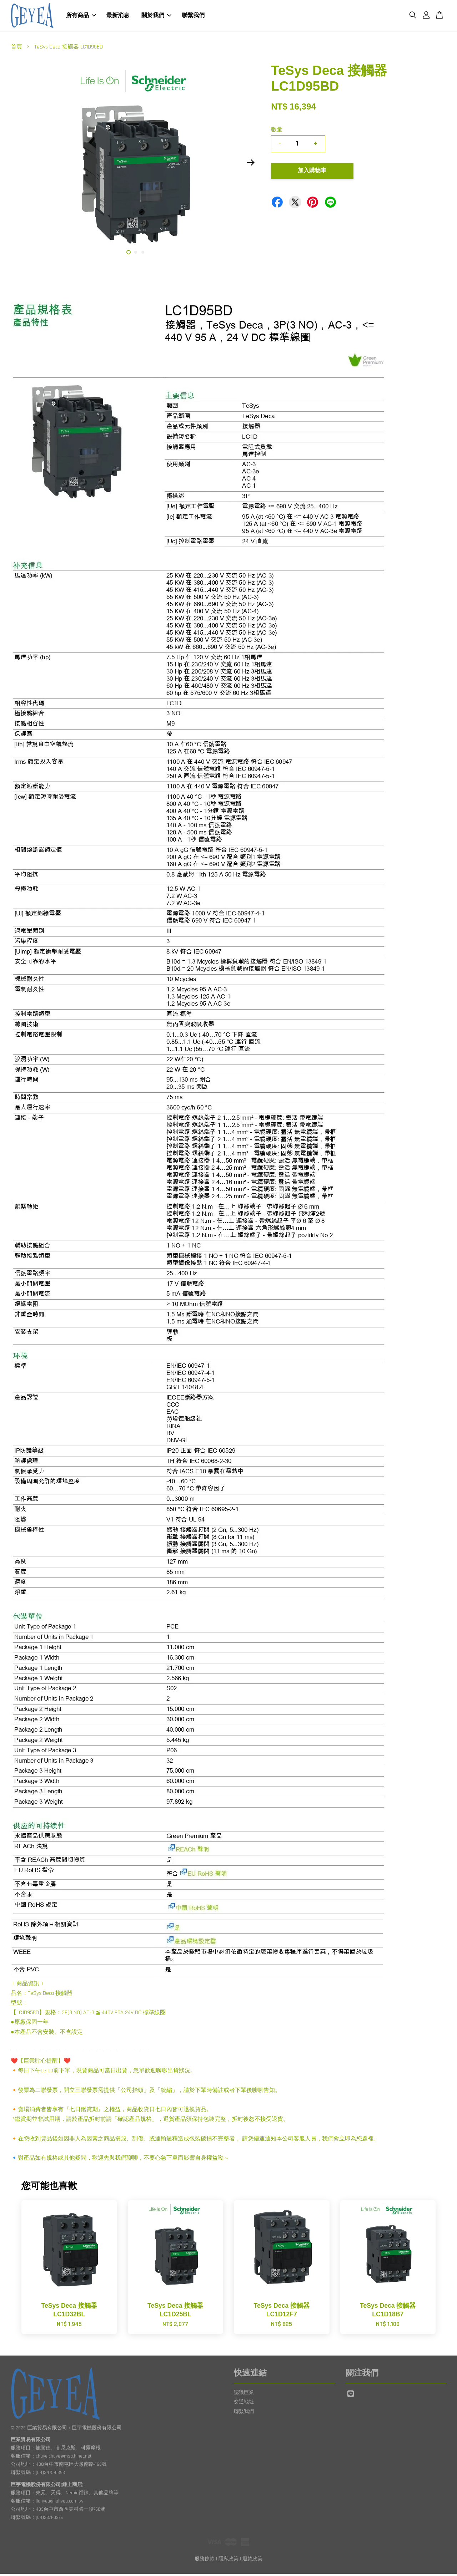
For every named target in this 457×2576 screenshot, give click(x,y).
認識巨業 (244, 2395)
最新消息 (117, 16)
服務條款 (205, 2561)
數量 (276, 132)
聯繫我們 (193, 16)
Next (251, 164)
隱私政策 (228, 2561)
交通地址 (244, 2404)
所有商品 (81, 16)
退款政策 (252, 2561)
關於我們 (156, 16)
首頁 (16, 49)
